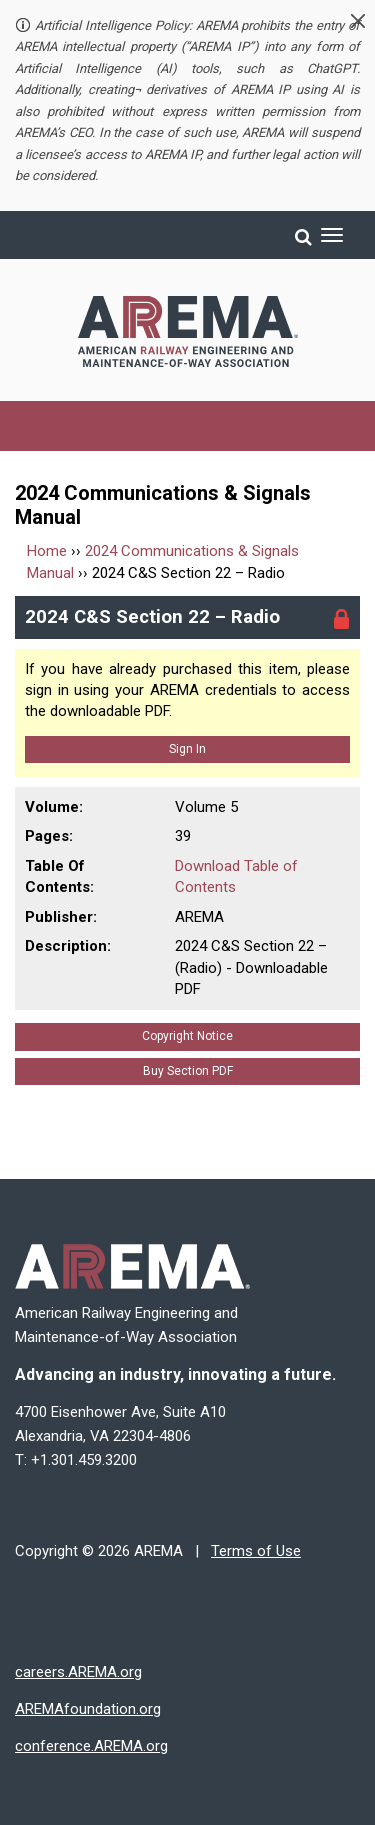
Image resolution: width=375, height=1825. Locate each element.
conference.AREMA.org (91, 1746)
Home (47, 551)
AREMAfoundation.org (88, 1709)
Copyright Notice (187, 1036)
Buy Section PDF (188, 1071)
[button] (358, 21)
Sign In (187, 749)
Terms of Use (256, 1551)
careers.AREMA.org (78, 1672)
